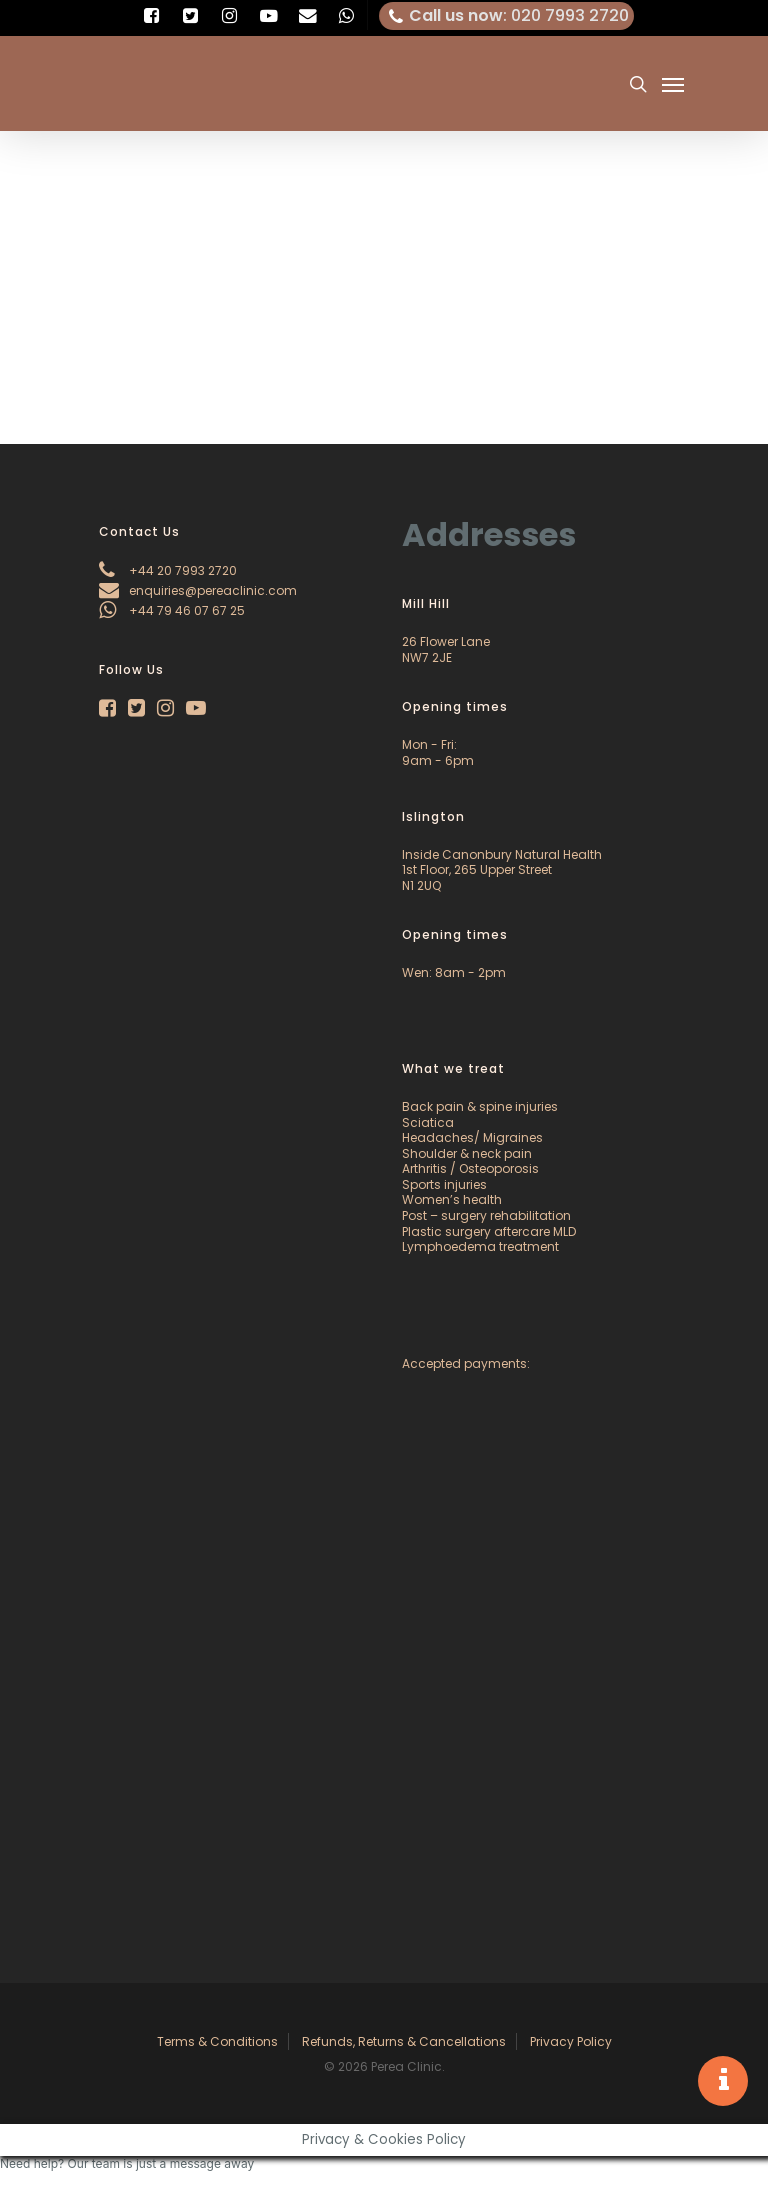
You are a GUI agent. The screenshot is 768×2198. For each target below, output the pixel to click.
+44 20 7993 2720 (168, 570)
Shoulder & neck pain (467, 1153)
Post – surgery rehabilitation (486, 1215)
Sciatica (428, 1122)
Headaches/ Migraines (472, 1137)
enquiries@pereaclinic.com (198, 590)
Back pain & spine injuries (480, 1106)
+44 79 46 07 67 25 (172, 610)
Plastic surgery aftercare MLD (489, 1231)
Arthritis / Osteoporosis (470, 1168)
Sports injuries (444, 1184)
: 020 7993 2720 (507, 16)
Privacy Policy (571, 2041)
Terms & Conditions (217, 2041)
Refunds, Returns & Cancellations (404, 2041)
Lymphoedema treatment (480, 1246)
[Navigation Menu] (673, 84)
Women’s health (452, 1199)
